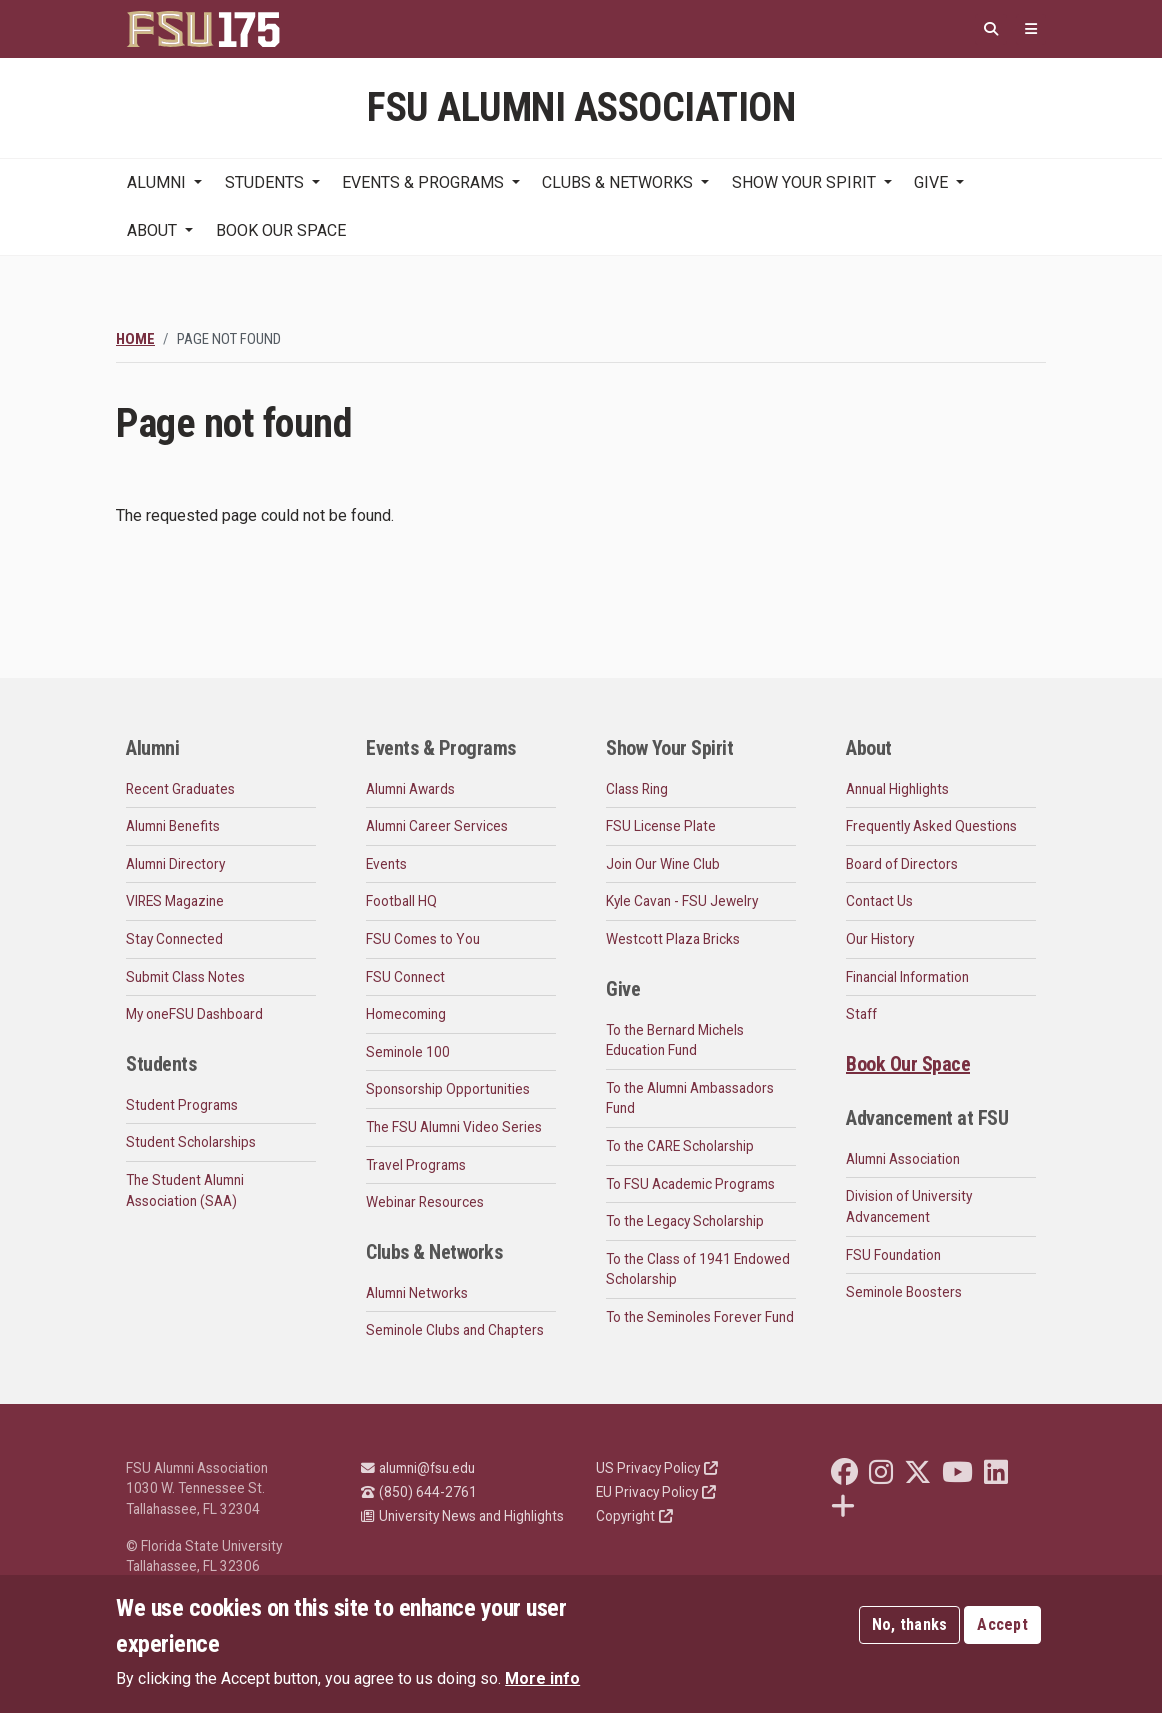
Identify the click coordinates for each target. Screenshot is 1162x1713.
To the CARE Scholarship (680, 1146)
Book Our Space (281, 230)
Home (135, 339)
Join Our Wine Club (663, 864)
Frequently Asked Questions (931, 826)
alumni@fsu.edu (418, 1468)
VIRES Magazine (175, 901)
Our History (880, 939)
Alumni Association (903, 1159)
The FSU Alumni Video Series (454, 1127)
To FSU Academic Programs (690, 1184)
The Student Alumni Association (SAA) (185, 1190)
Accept (1002, 1624)
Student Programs (182, 1105)
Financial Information (907, 977)
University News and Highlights (462, 1516)
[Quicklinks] (1031, 29)
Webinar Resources (425, 1202)
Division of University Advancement (909, 1206)
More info (542, 1678)
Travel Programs (416, 1165)
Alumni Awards (410, 789)
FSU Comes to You (423, 939)
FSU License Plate (661, 826)
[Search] (991, 29)
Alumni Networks (417, 1293)
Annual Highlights (897, 789)
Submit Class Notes (185, 977)
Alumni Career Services (437, 826)
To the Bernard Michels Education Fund (675, 1040)
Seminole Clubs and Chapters (455, 1330)
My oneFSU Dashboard (194, 1014)
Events (386, 864)
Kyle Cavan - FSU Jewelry (682, 901)
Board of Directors (902, 864)
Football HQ (401, 901)
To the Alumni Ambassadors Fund (690, 1098)
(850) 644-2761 (419, 1492)
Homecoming (406, 1014)
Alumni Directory (175, 864)
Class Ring (637, 789)
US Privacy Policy (657, 1468)
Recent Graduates (180, 789)
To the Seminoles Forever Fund (700, 1317)
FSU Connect (405, 977)
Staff (861, 1014)
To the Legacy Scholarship (685, 1221)
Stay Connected (174, 939)
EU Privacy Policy (656, 1492)
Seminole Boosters (904, 1292)
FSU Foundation (893, 1255)
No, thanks (910, 1624)
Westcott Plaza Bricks (673, 939)
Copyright (634, 1516)
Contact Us (879, 901)
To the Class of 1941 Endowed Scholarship (698, 1269)
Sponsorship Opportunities (448, 1089)
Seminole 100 (408, 1052)
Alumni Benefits (173, 826)
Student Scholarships (191, 1142)
